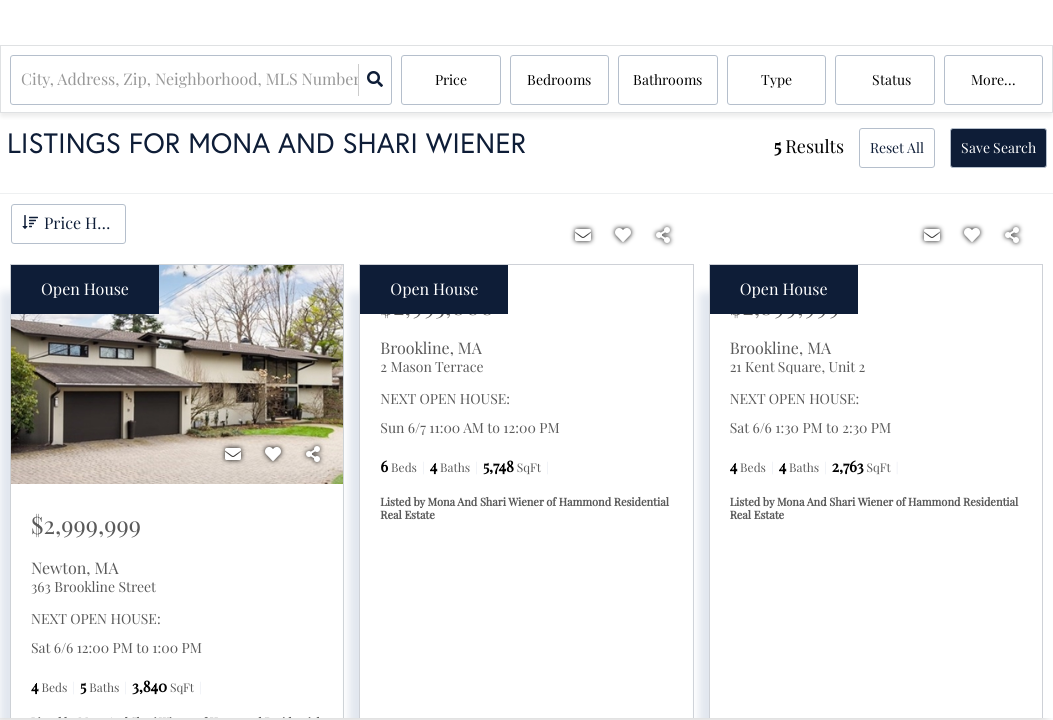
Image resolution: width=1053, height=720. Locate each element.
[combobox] (23, 80)
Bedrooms (559, 79)
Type (776, 79)
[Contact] (233, 454)
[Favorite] (273, 454)
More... (993, 79)
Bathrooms (667, 79)
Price (451, 79)
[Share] (313, 454)
